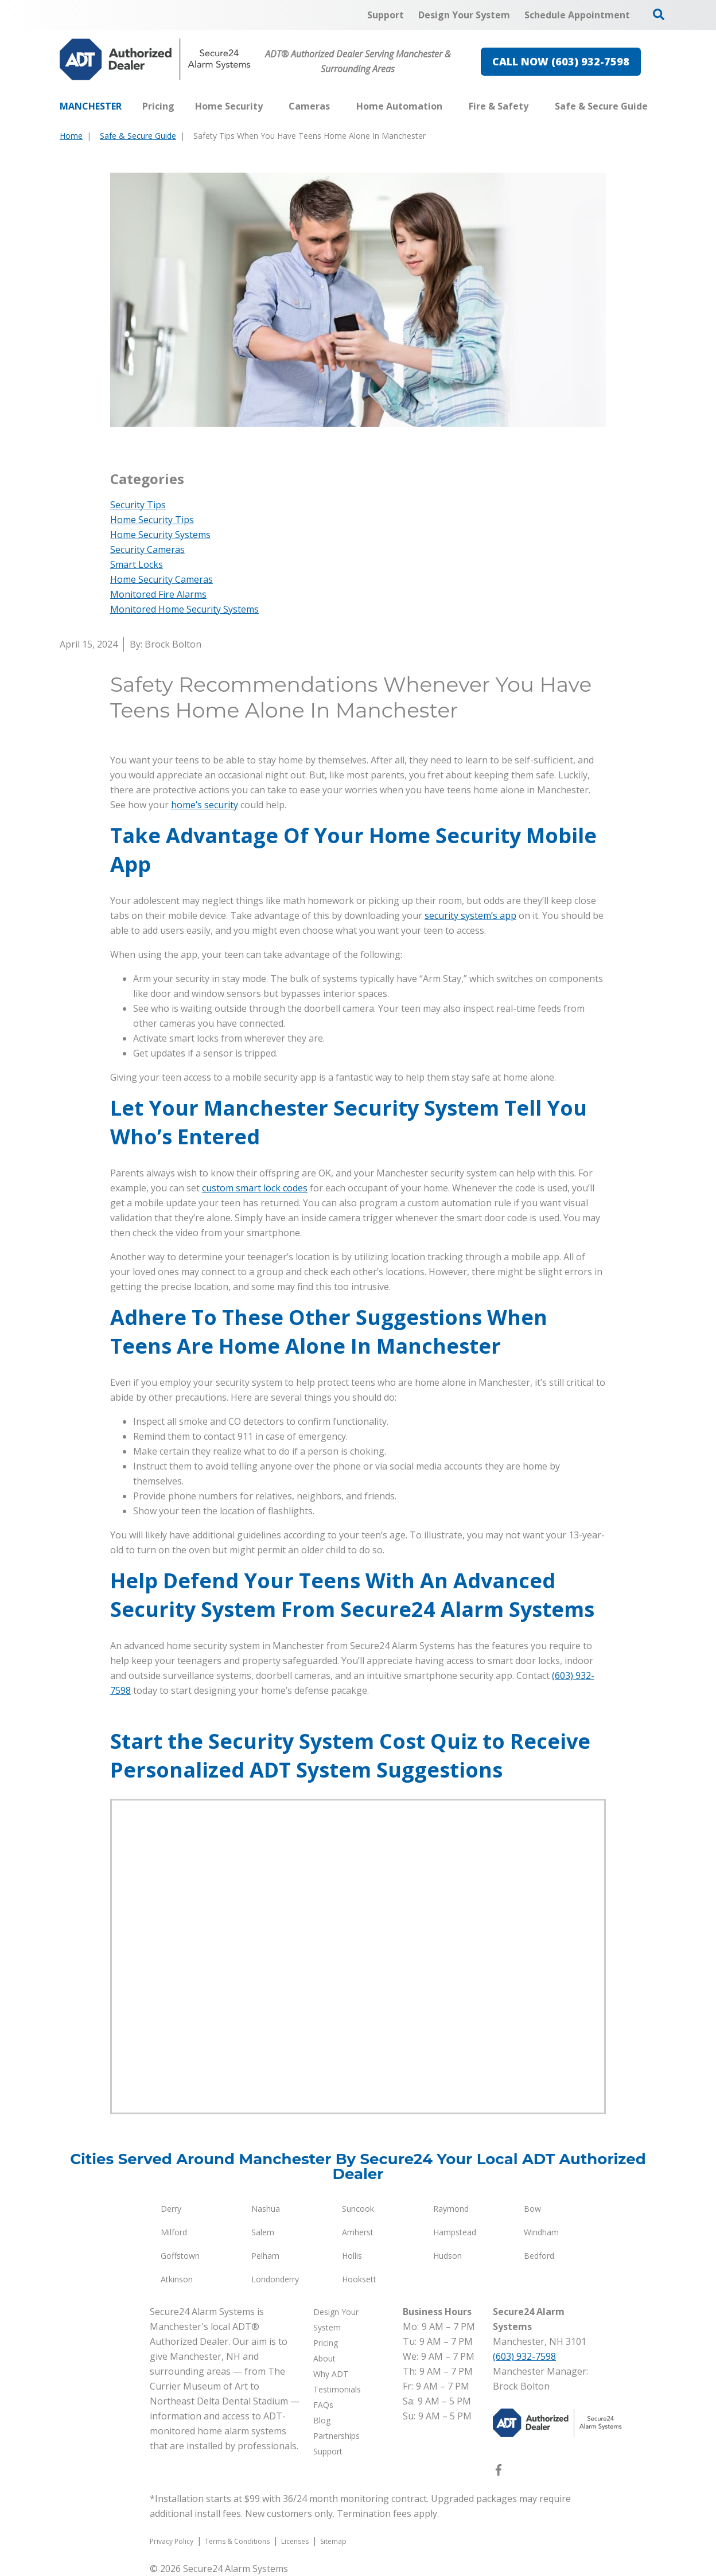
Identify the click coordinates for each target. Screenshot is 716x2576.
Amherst (357, 2232)
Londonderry (275, 2279)
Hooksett (359, 2279)
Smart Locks (136, 564)
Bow (532, 2208)
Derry (171, 2208)
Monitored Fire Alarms (158, 594)
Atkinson (177, 2279)
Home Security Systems (160, 534)
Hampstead (454, 2232)
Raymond (451, 2208)
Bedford (539, 2255)
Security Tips (138, 504)
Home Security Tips (152, 519)
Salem (262, 2232)
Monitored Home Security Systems (184, 609)
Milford (174, 2232)
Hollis (352, 2255)
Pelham (265, 2255)
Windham (541, 2232)
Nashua (265, 2208)
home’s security (204, 804)
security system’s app (470, 915)
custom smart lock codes (255, 1188)
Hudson (447, 2255)
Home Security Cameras (161, 579)
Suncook (358, 2208)
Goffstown (180, 2255)
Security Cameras (147, 549)
